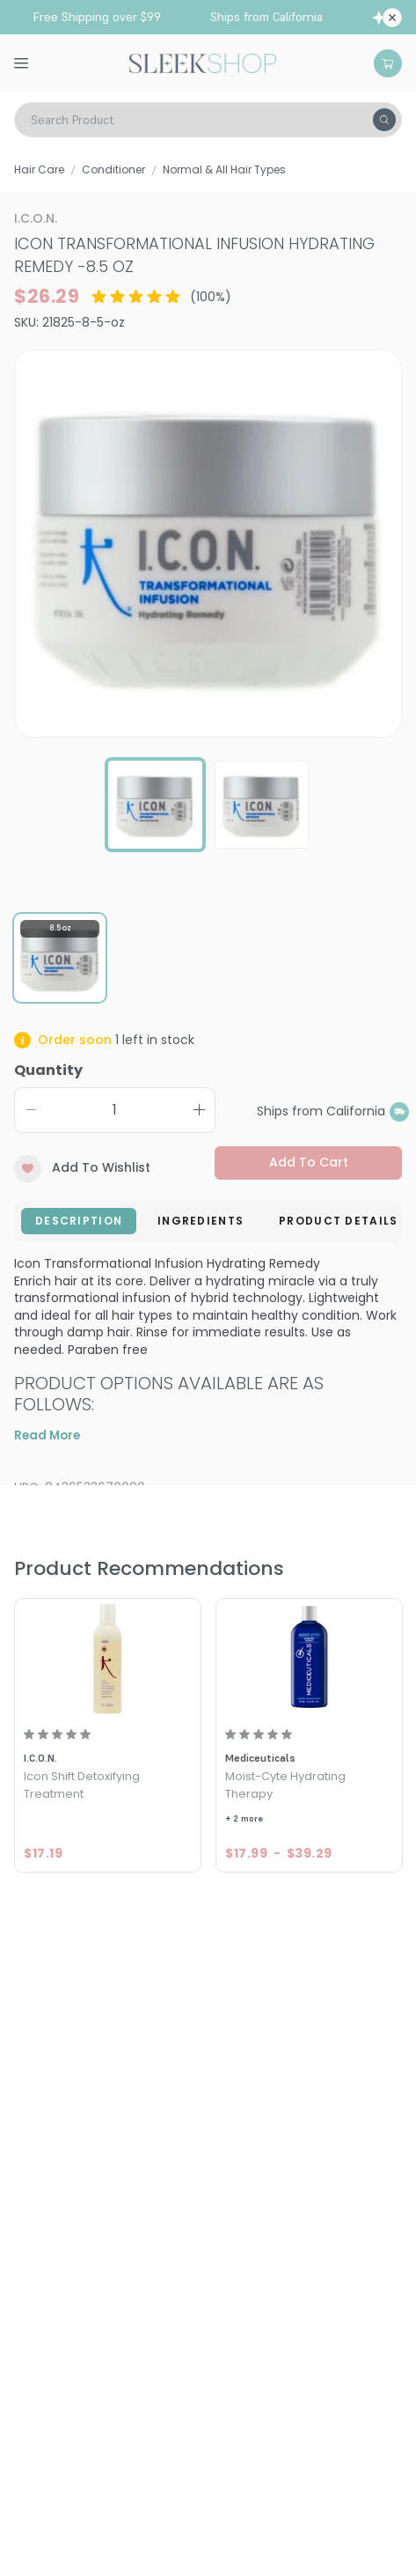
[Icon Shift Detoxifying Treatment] (108, 1659)
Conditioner (113, 169)
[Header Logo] (202, 61)
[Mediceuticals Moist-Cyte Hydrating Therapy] (309, 1659)
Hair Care (39, 169)
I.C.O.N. (35, 218)
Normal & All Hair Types (224, 169)
